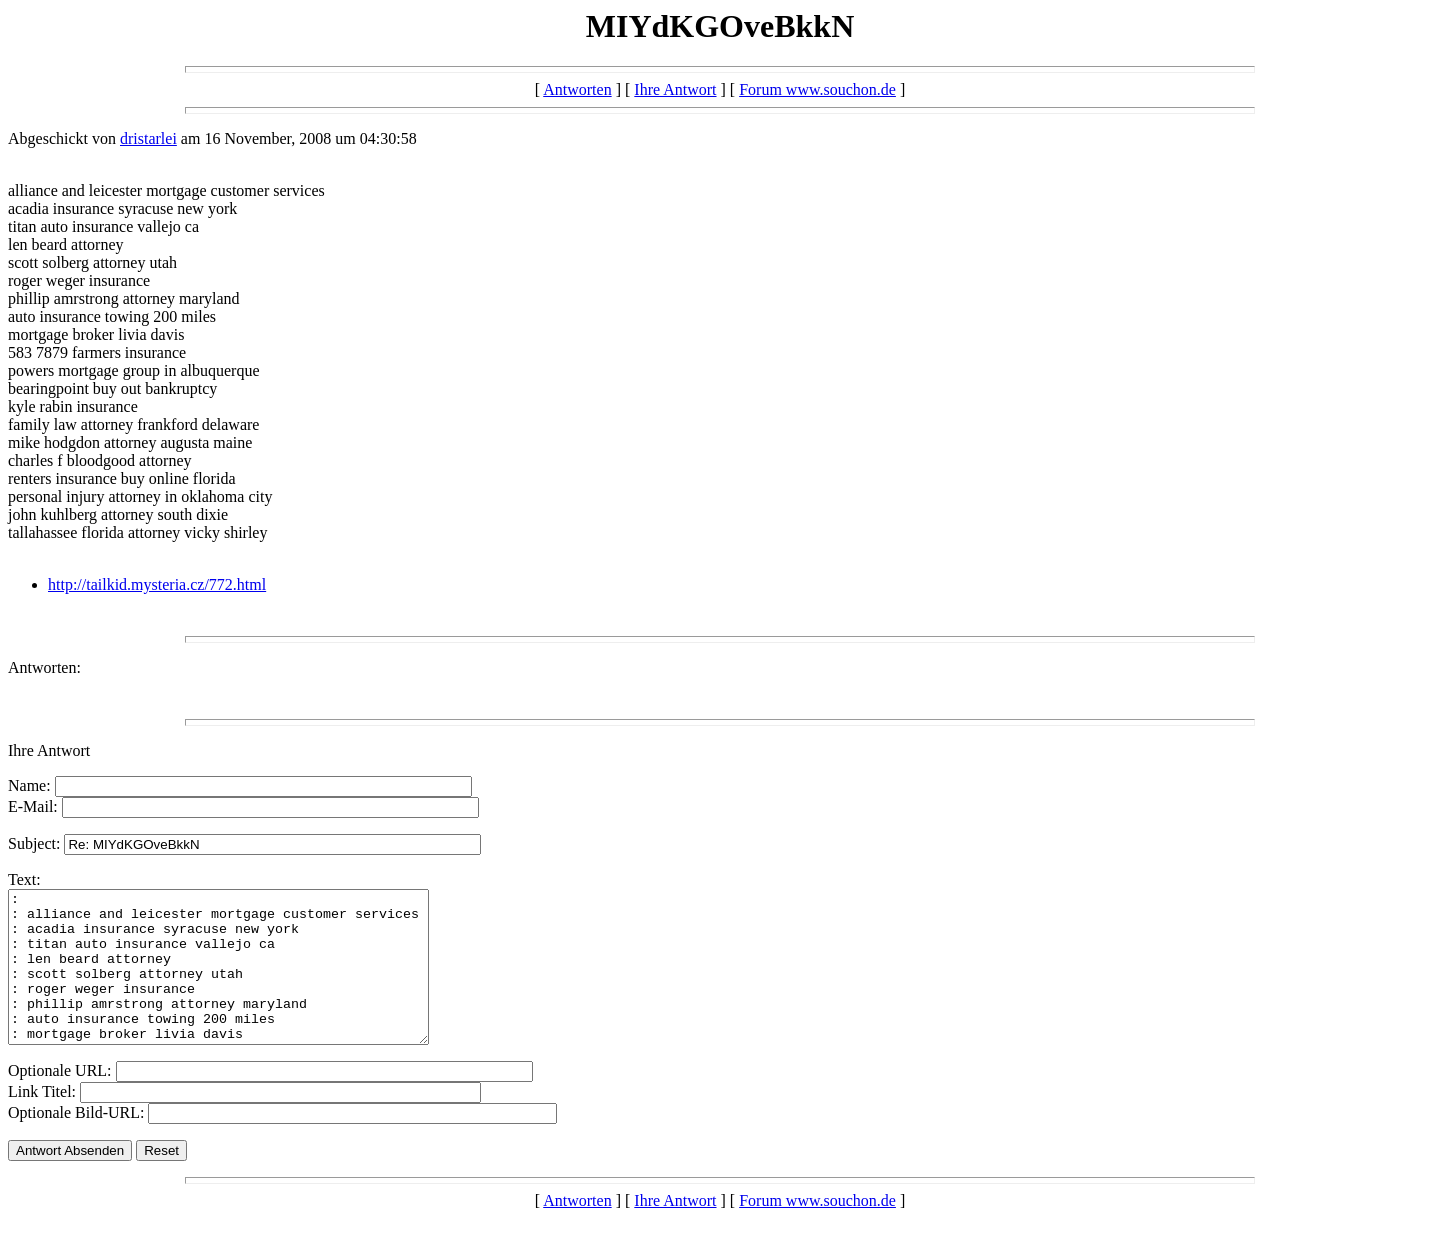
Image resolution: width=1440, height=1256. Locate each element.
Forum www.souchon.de (817, 89)
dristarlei (148, 138)
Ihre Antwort (675, 89)
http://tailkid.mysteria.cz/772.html (157, 584)
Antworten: (44, 667)
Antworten (577, 89)
